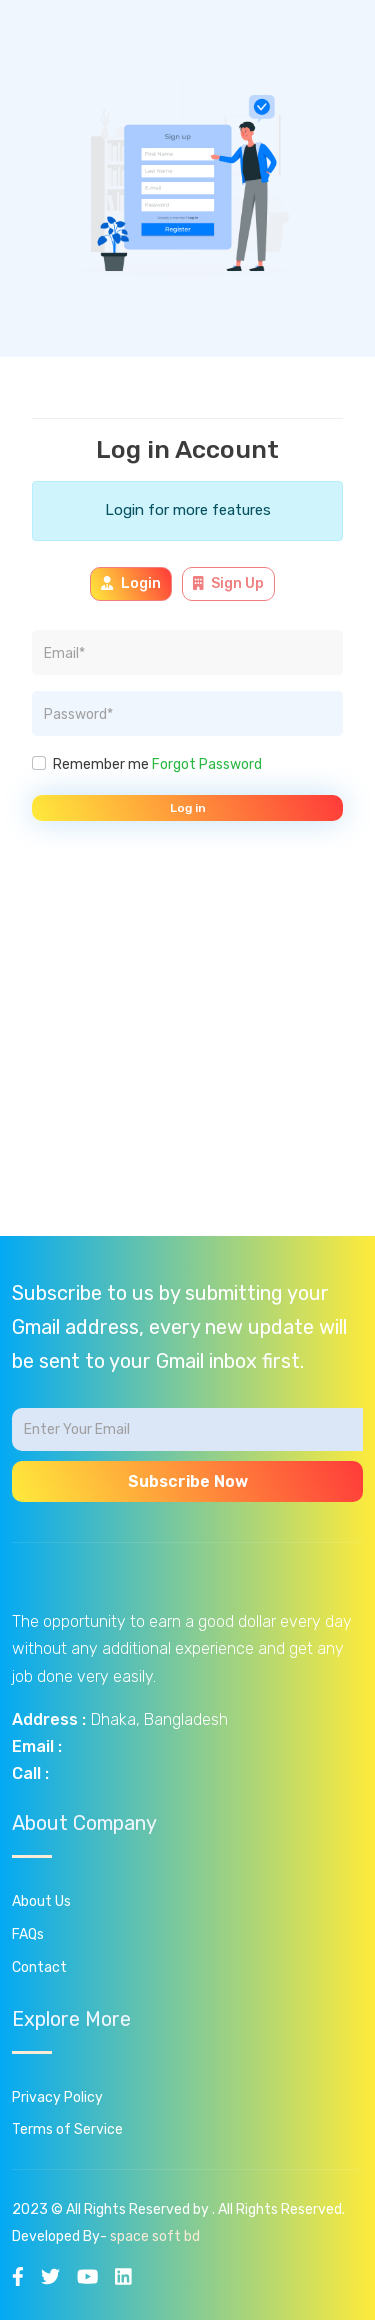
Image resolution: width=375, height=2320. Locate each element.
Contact (39, 1967)
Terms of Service (67, 2129)
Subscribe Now (188, 1481)
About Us (41, 1901)
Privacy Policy (57, 2097)
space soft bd (155, 2236)
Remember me (157, 764)
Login (131, 583)
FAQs (28, 1934)
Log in (188, 808)
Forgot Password (207, 764)
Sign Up (229, 583)
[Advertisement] (187, 1048)
